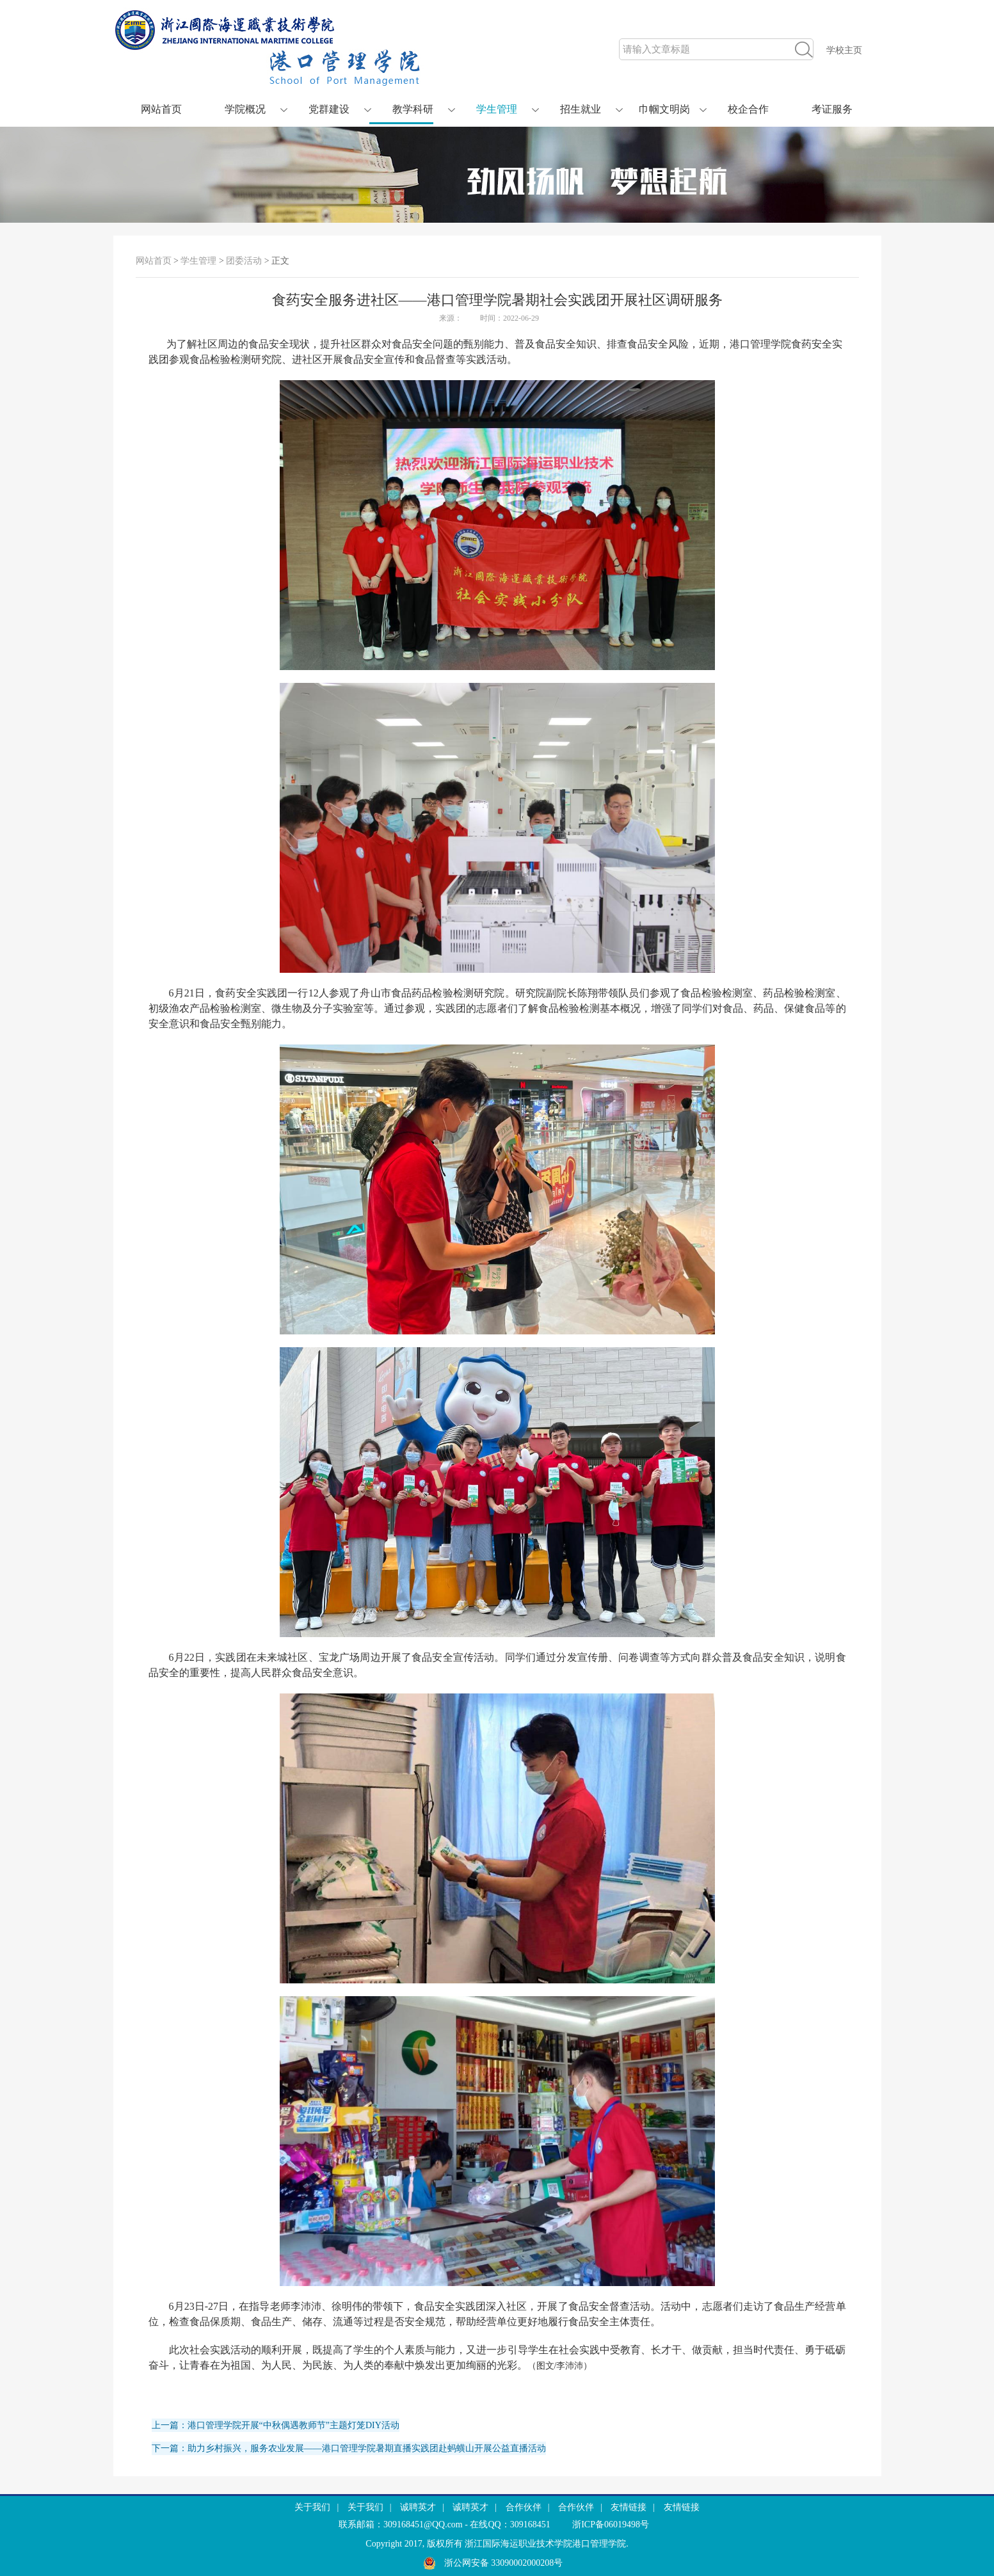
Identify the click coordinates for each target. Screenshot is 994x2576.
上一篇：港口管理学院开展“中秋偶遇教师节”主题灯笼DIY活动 (275, 2425)
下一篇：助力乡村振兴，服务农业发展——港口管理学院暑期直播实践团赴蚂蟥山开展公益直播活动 (349, 2448)
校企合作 (748, 109)
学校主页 (844, 50)
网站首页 (161, 109)
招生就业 (580, 109)
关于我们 (312, 2507)
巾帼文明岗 (664, 109)
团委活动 (244, 261)
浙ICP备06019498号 (610, 2524)
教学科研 (412, 109)
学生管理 (496, 109)
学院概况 (245, 109)
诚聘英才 (418, 2507)
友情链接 (628, 2507)
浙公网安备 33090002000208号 (493, 2563)
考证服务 (832, 109)
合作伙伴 (523, 2507)
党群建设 (329, 109)
